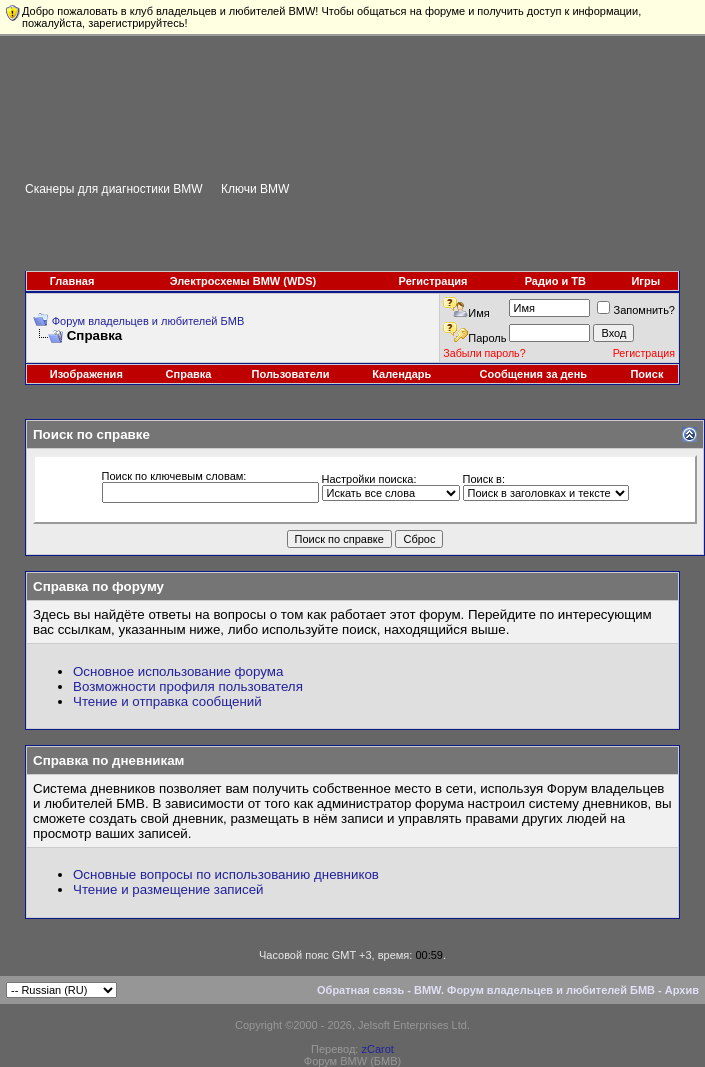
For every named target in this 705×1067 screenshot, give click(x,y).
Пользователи (291, 374)
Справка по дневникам (108, 760)
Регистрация (433, 281)
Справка (189, 374)
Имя (478, 313)
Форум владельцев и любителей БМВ (148, 321)
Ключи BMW (255, 189)
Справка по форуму (98, 586)
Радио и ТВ (555, 281)
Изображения (86, 374)
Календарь (401, 374)
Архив (682, 990)
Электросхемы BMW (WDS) (243, 281)
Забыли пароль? (484, 353)
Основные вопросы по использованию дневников (226, 874)
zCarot (377, 1049)
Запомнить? (636, 310)
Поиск (646, 374)
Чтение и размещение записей (168, 889)
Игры (645, 281)
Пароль (487, 338)
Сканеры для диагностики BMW (114, 189)
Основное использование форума (178, 671)
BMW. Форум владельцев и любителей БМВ (534, 990)
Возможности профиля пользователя (188, 686)
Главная (72, 281)
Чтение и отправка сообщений (167, 701)
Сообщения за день (533, 374)
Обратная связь (360, 990)
